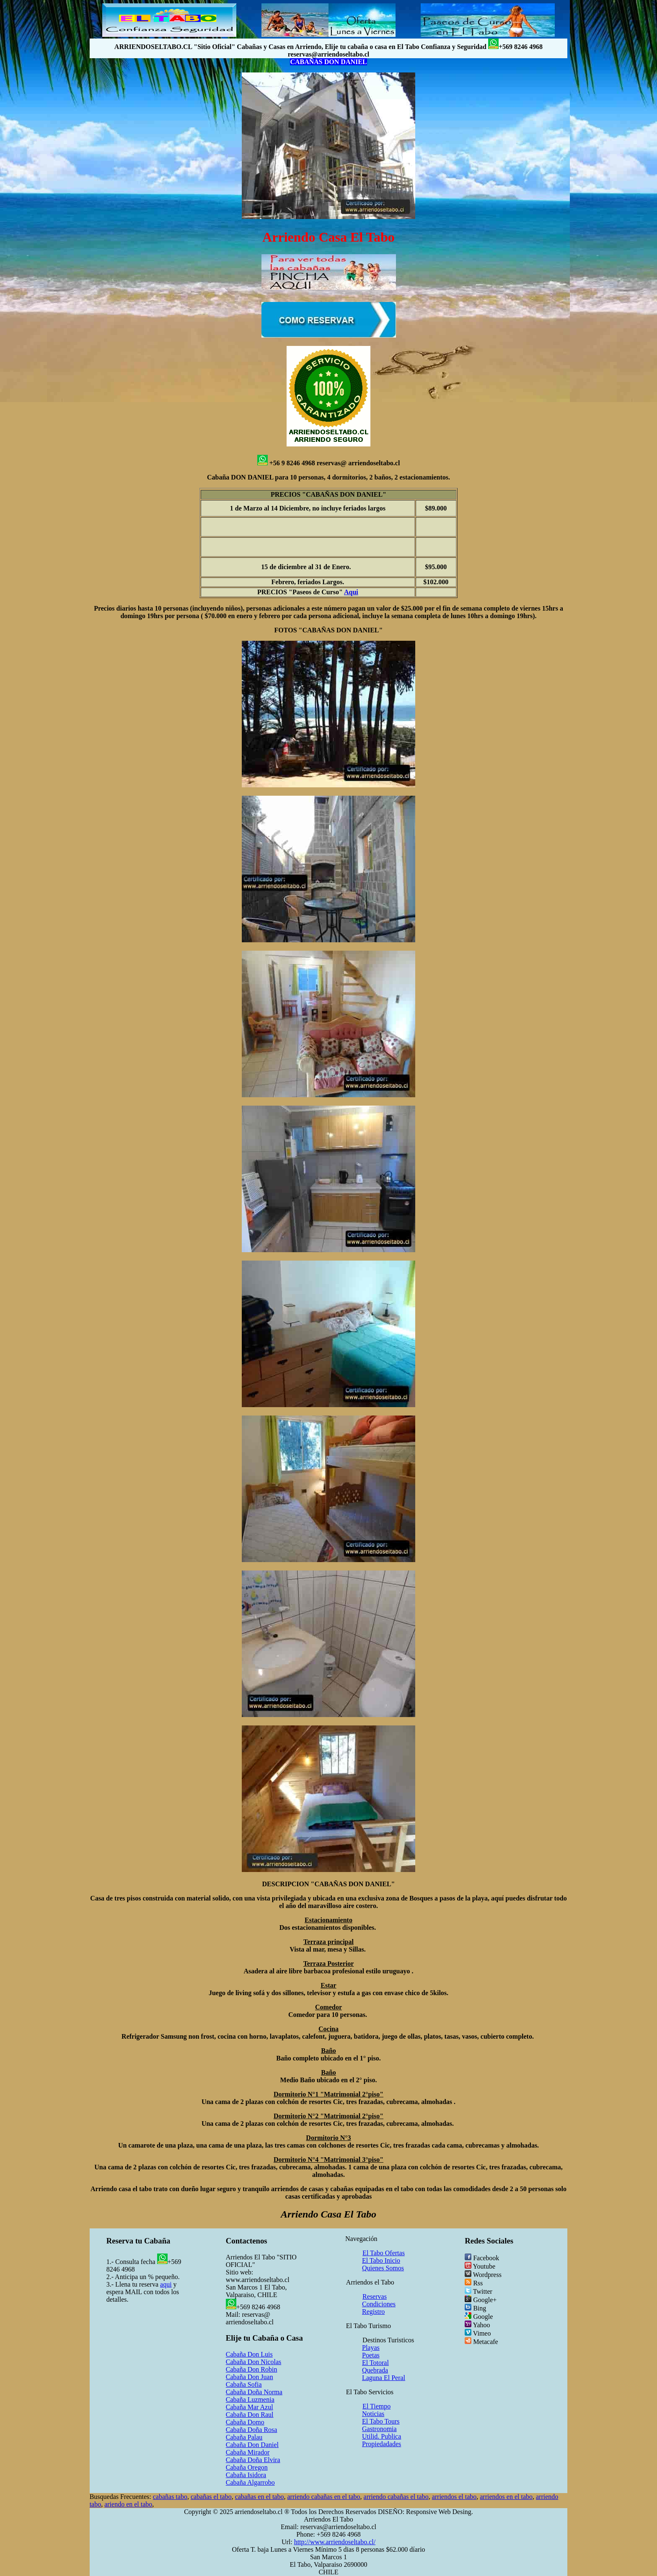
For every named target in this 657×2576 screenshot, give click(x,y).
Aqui (351, 592)
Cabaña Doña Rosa (251, 2429)
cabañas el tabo (211, 2496)
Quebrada (375, 2370)
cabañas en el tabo (259, 2496)
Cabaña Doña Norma (254, 2391)
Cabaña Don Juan (249, 2376)
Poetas (371, 2355)
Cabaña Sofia (244, 2384)
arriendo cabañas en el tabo (323, 2496)
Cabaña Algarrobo (250, 2482)
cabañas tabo (170, 2496)
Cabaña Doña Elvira (253, 2459)
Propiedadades (381, 2443)
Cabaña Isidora (246, 2474)
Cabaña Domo (245, 2422)
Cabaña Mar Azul (249, 2407)
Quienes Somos (383, 2268)
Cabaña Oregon (247, 2467)
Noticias (373, 2413)
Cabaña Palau (244, 2437)
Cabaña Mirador (247, 2452)
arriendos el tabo (454, 2496)
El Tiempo (376, 2406)
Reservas (374, 2296)
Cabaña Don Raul (250, 2414)
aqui (166, 2284)
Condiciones (379, 2304)
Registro (373, 2311)
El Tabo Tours (381, 2421)
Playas (371, 2347)
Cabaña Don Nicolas (253, 2361)
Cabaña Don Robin (251, 2369)
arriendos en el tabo (506, 2496)
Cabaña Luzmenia (250, 2399)
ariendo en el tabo (128, 2504)
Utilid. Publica (381, 2436)
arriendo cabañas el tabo (396, 2496)
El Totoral (375, 2362)
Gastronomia (379, 2428)
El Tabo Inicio (381, 2260)
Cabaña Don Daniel (252, 2444)
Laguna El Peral (383, 2377)
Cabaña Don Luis (249, 2354)
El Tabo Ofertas (383, 2252)
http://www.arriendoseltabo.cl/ (334, 2541)
